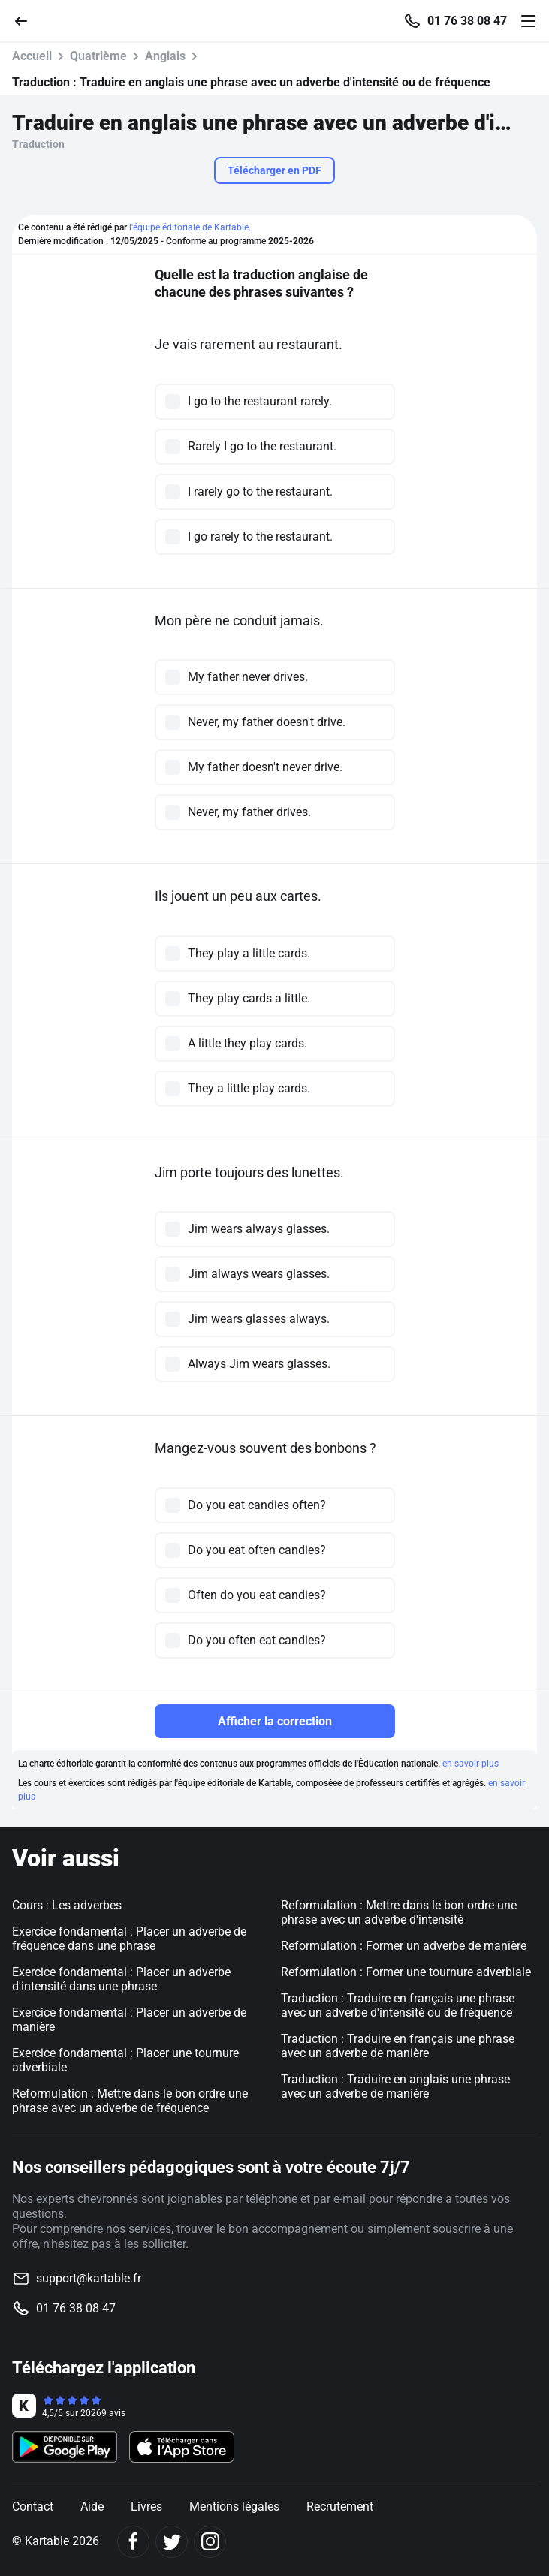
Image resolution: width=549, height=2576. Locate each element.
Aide (92, 2506)
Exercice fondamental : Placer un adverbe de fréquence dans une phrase (129, 1938)
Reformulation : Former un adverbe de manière (403, 1946)
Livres (146, 2506)
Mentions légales (234, 2506)
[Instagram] (210, 2542)
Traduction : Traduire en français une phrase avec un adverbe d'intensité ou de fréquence (397, 2005)
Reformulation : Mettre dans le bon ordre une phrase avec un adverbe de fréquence (130, 2100)
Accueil (32, 56)
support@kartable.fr (88, 2278)
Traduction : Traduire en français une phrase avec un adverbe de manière (397, 2046)
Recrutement (339, 2506)
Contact (32, 2506)
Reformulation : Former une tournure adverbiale (406, 1972)
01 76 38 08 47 (467, 21)
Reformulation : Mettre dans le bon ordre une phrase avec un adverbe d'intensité (399, 1912)
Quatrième (98, 56)
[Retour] (27, 20)
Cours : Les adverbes (67, 1905)
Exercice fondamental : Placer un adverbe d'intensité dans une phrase (121, 1979)
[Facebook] (133, 2542)
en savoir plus (470, 1763)
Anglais (165, 56)
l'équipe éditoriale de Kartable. (190, 227)
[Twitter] (171, 2542)
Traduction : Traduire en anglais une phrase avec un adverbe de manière (395, 2086)
